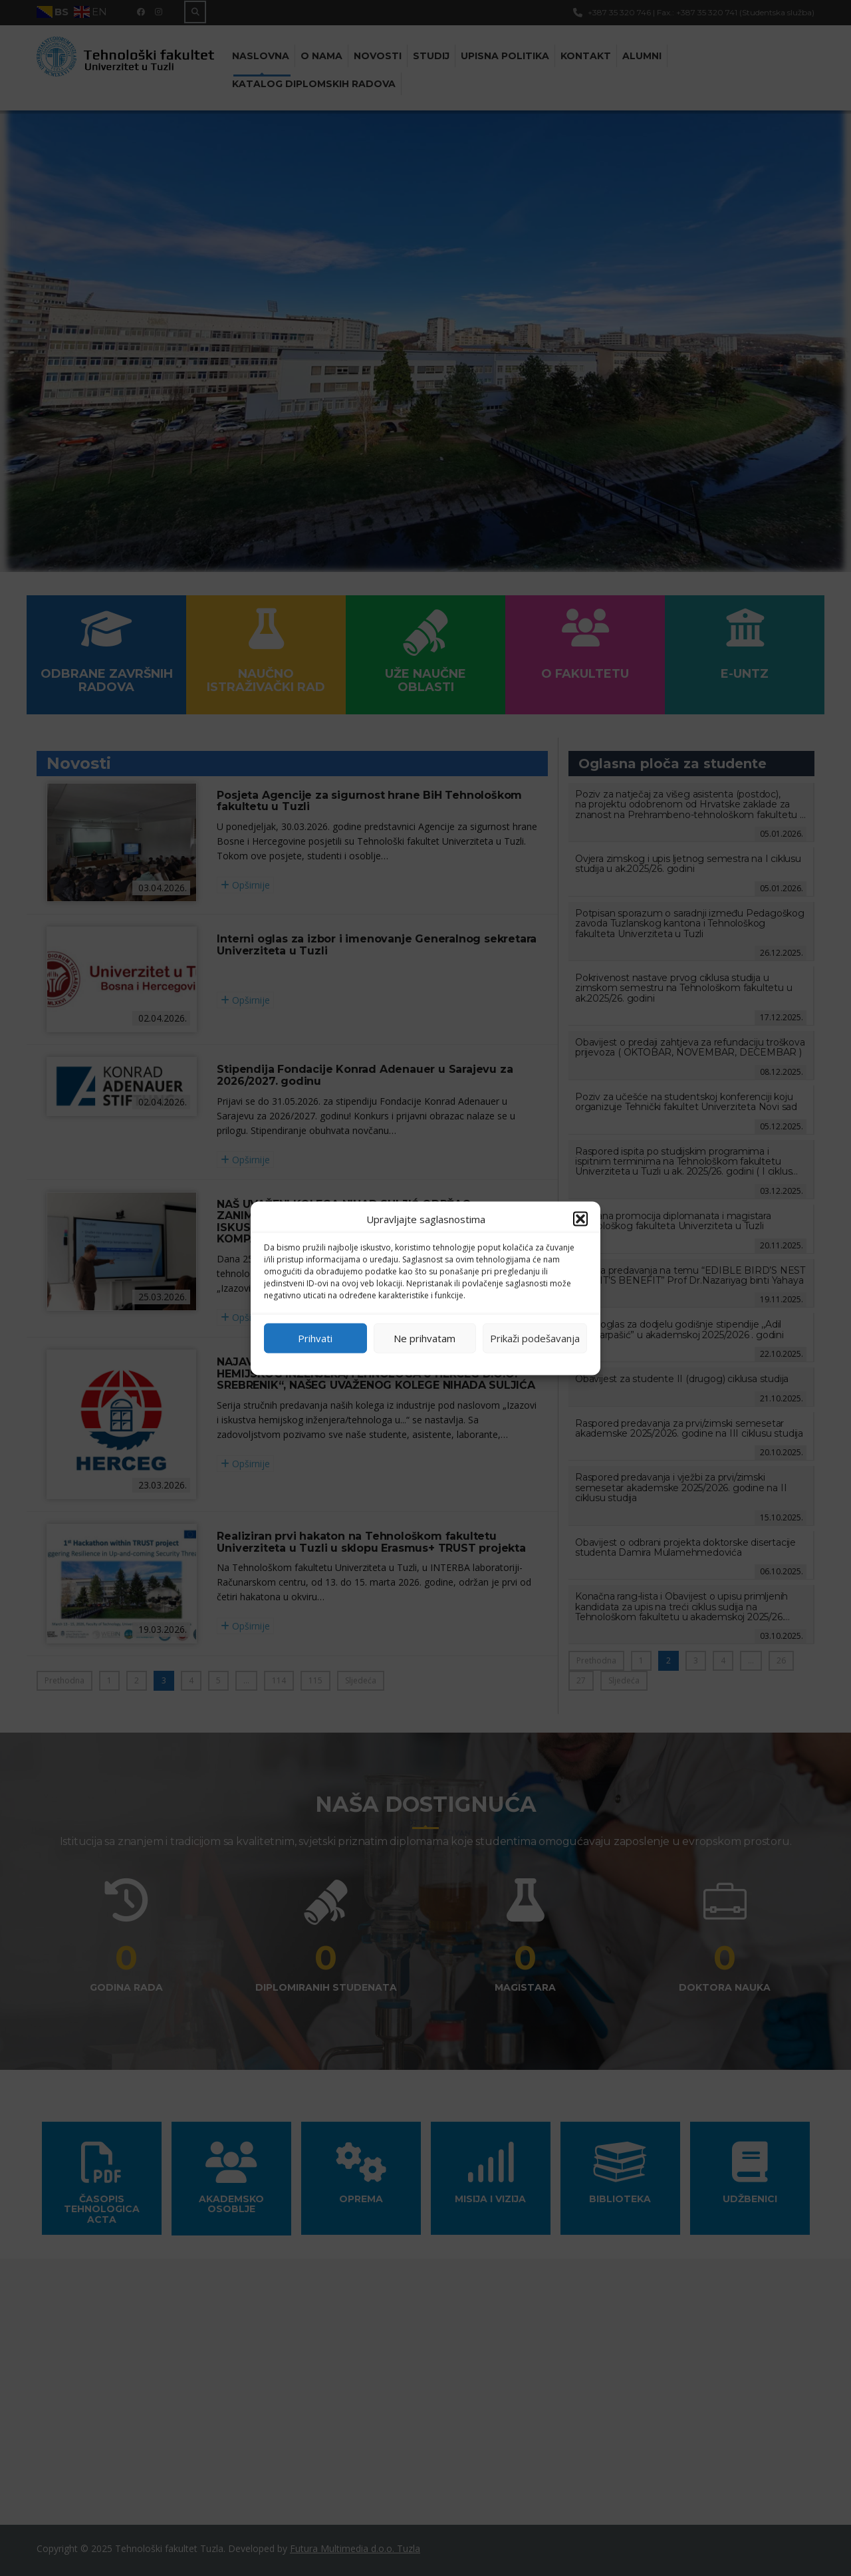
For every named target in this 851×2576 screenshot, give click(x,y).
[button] (580, 1218)
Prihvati (315, 1338)
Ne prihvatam (424, 1338)
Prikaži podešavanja (535, 1338)
